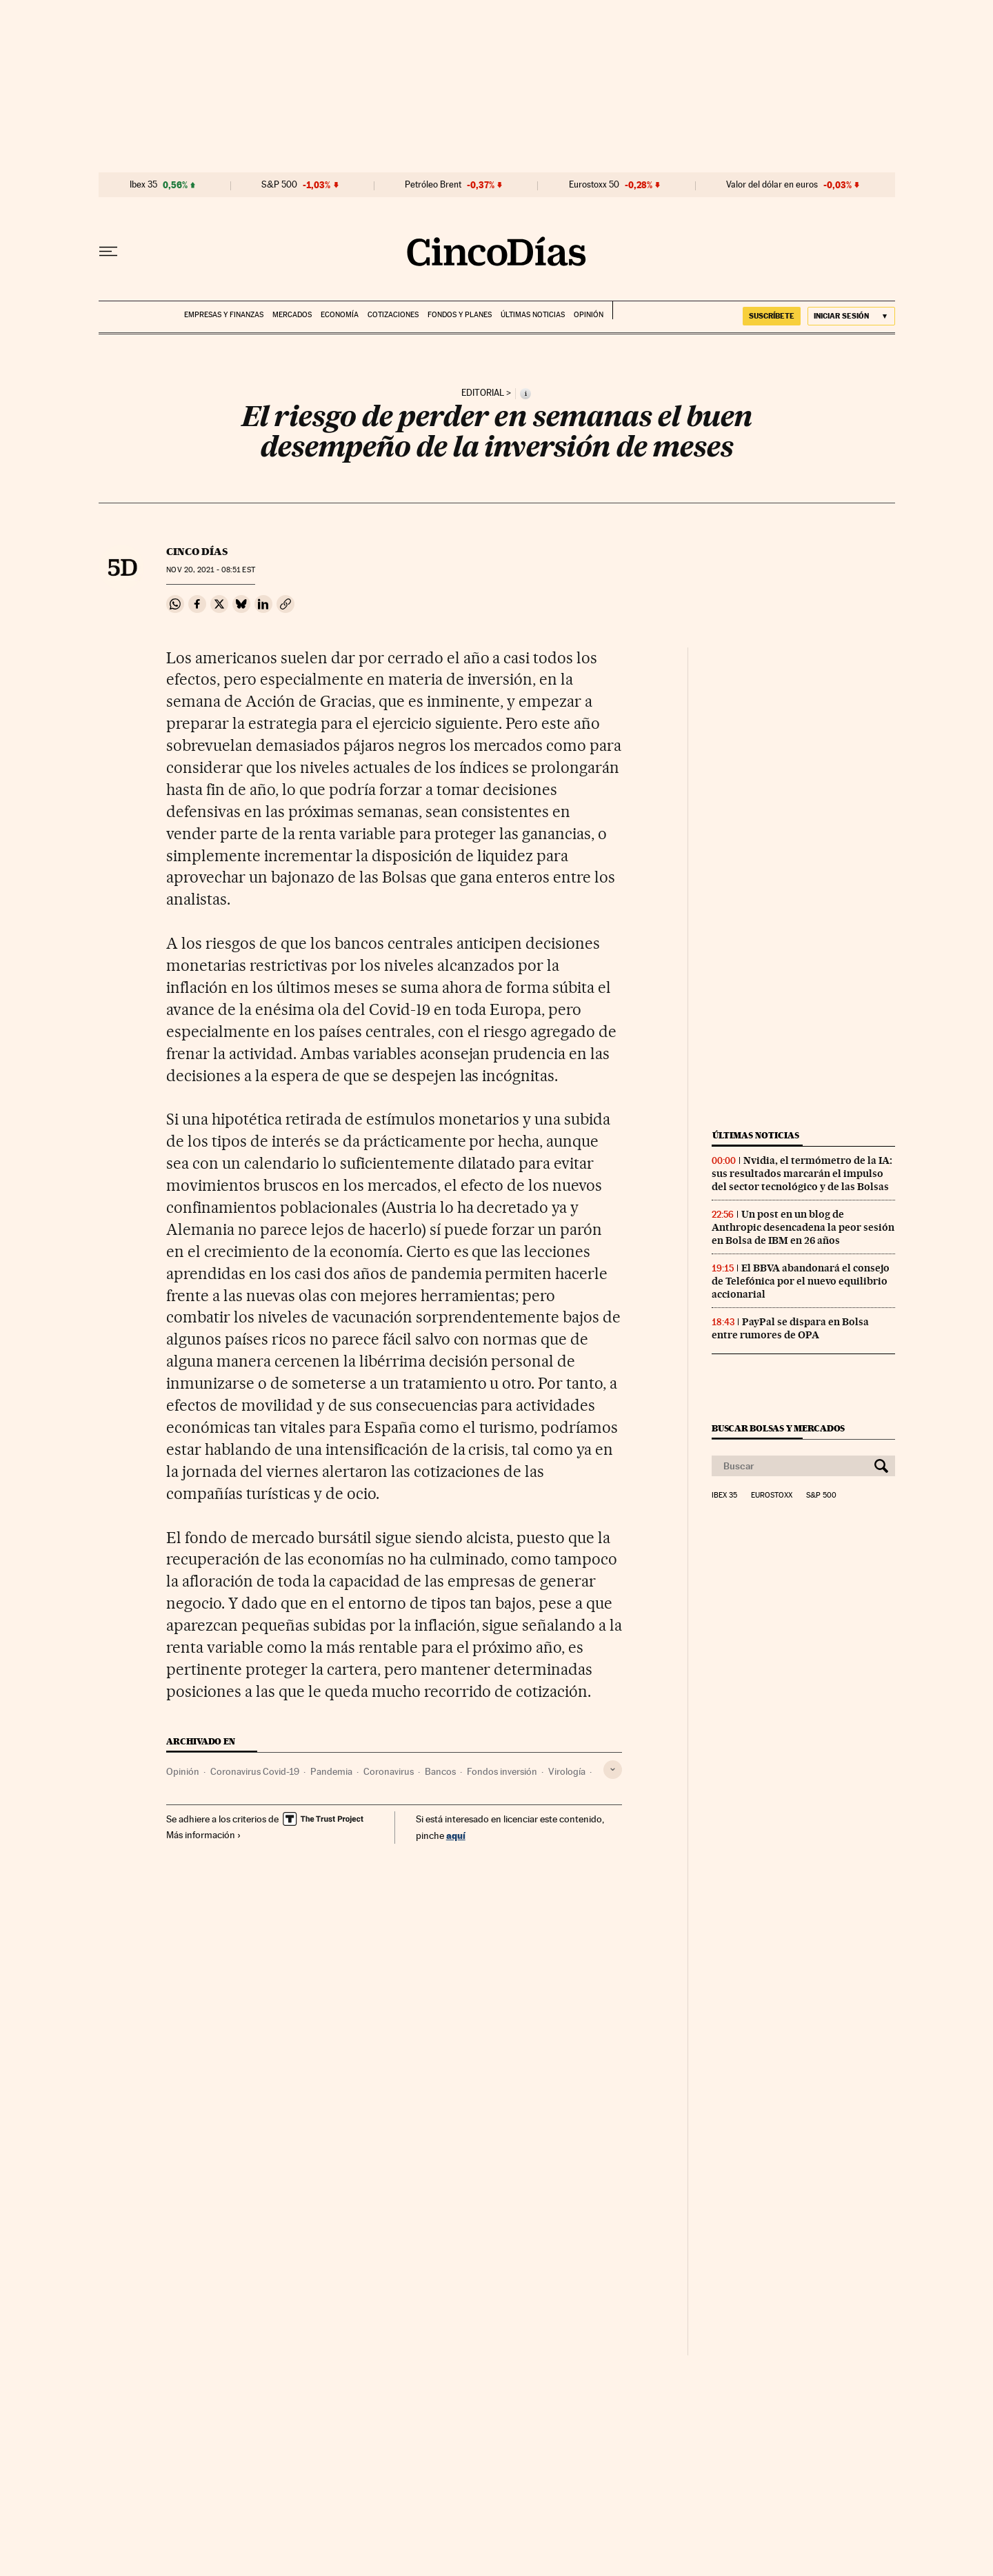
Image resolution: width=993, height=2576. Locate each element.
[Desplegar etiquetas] (612, 1769)
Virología (566, 1771)
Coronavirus (388, 1771)
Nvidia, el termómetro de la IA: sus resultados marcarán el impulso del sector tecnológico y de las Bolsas (802, 1173)
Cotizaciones (393, 314)
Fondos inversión (502, 1771)
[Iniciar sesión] (851, 316)
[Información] (525, 393)
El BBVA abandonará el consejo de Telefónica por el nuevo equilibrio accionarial (801, 1281)
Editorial (482, 393)
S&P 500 (279, 185)
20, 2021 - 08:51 (210, 569)
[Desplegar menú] (108, 251)
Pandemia (331, 1771)
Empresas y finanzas (223, 314)
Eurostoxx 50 (594, 185)
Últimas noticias (533, 314)
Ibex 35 (143, 185)
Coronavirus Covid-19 (254, 1771)
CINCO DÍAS (197, 551)
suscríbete (771, 316)
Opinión (588, 314)
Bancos (440, 1771)
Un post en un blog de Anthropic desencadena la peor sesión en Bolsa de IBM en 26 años (803, 1227)
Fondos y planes (460, 314)
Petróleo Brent (433, 185)
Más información (203, 1834)
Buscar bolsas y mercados (778, 1428)
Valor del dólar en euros (772, 185)
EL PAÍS (634, 310)
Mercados (292, 314)
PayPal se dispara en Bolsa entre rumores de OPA (790, 1328)
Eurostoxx (771, 1495)
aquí (455, 1835)
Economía (340, 314)
